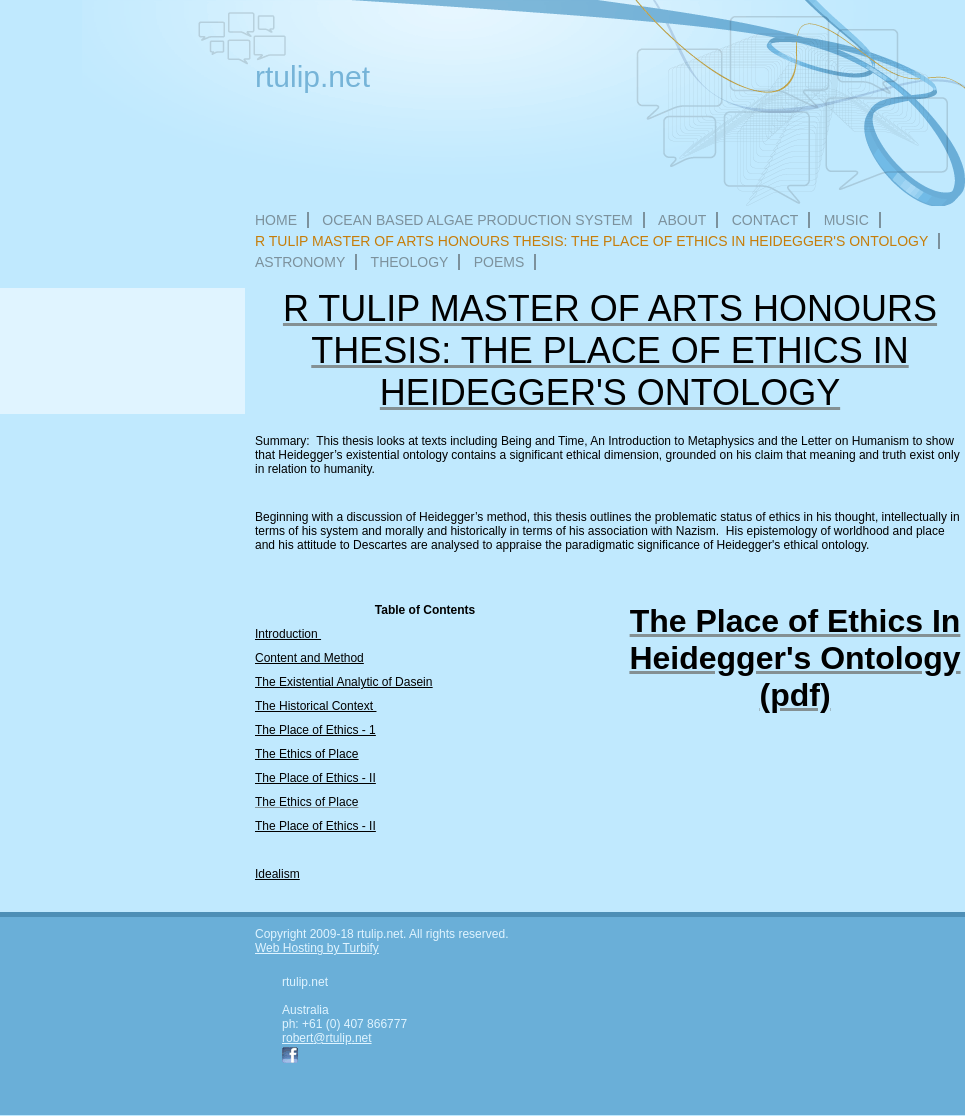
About (682, 220)
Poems (499, 262)
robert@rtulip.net (327, 1038)
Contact (765, 220)
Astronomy (300, 262)
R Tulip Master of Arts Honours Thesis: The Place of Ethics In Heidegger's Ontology (591, 241)
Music (846, 220)
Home (276, 220)
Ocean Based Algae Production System (477, 220)
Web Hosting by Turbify (317, 948)
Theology (410, 262)
